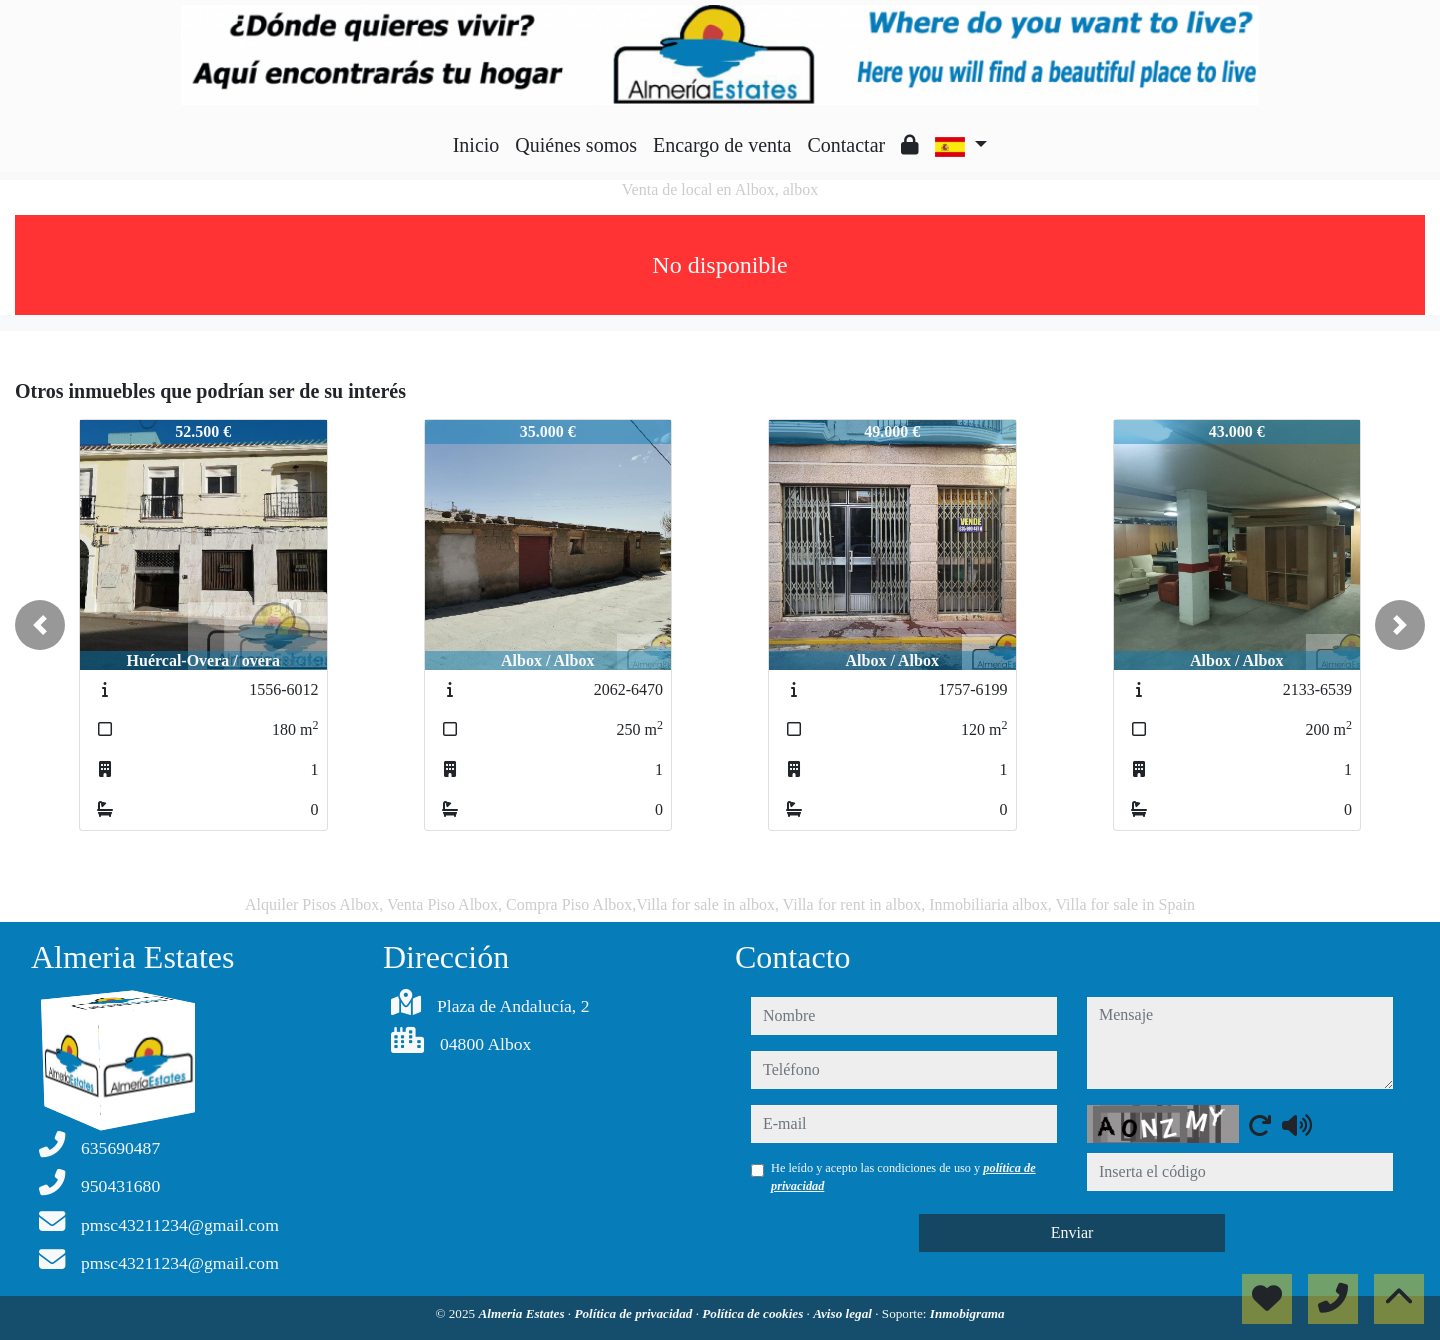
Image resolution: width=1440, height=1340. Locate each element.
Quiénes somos (576, 145)
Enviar (1072, 1232)
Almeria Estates (522, 1313)
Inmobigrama (967, 1313)
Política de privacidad (634, 1313)
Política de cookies (754, 1313)
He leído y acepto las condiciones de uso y (903, 1177)
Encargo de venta (722, 145)
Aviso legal (844, 1313)
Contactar (846, 145)
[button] (40, 625)
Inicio (476, 145)
